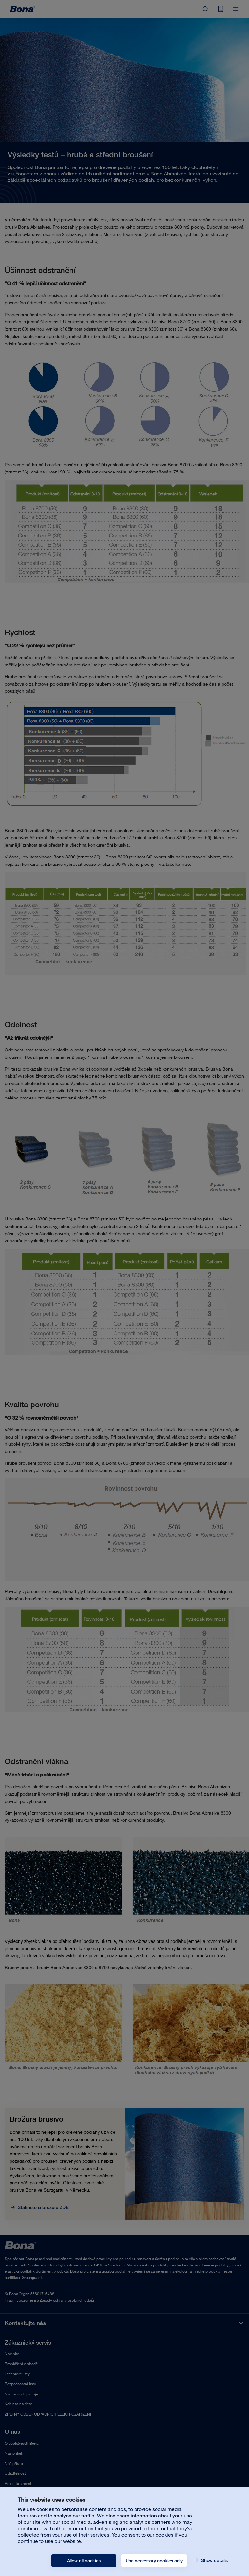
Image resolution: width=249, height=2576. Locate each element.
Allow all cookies (84, 2561)
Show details (214, 2560)
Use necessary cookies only (154, 2561)
